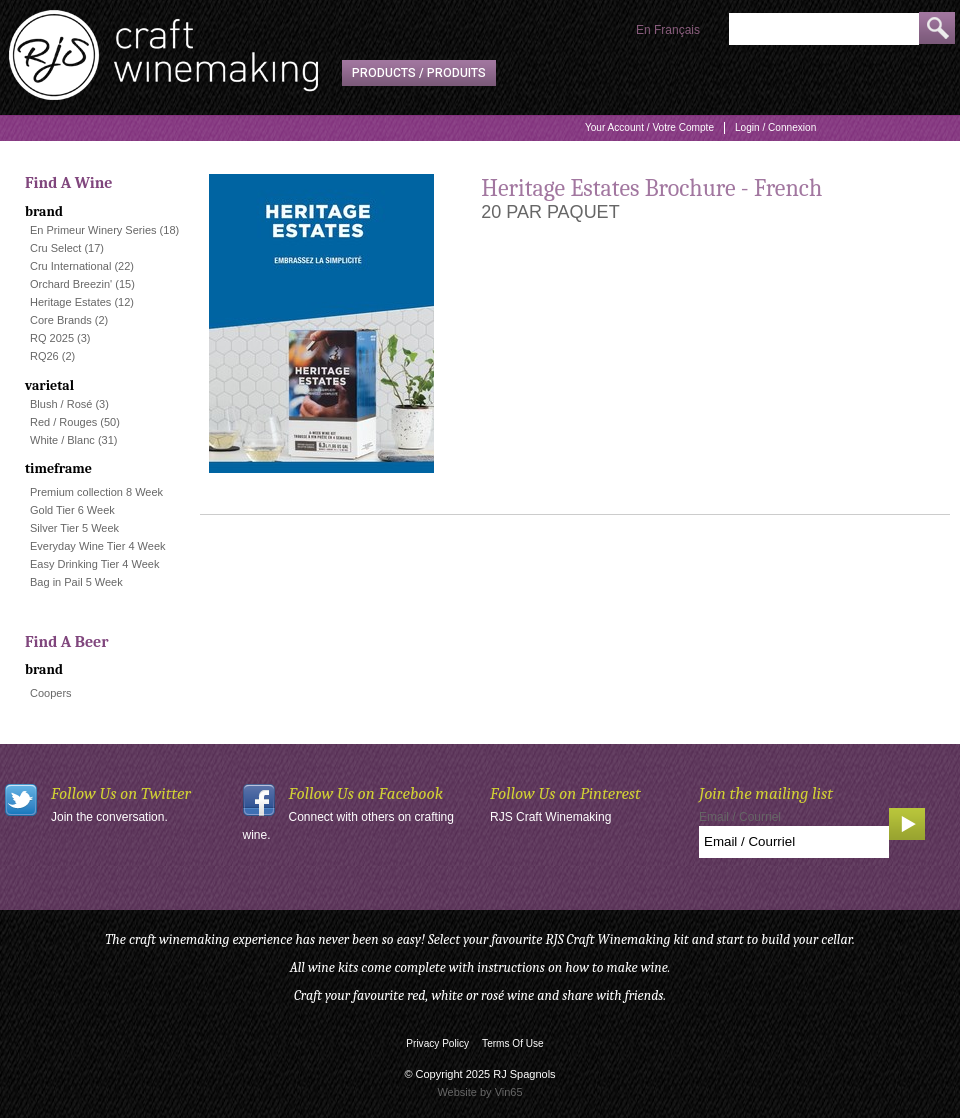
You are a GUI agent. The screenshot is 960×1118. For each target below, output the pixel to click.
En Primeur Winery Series (93, 230)
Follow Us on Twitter (121, 793)
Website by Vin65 (479, 1092)
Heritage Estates (70, 302)
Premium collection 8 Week (96, 492)
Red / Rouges (63, 422)
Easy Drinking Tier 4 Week (94, 564)
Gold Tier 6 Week (72, 510)
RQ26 (44, 356)
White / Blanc (62, 440)
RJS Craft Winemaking (550, 817)
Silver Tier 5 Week (74, 528)
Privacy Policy (437, 1043)
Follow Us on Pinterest (565, 793)
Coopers (51, 693)
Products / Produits (419, 73)
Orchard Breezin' (71, 284)
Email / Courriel (740, 817)
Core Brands (61, 320)
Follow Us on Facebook (366, 793)
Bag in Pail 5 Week (76, 582)
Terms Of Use (513, 1043)
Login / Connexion (775, 127)
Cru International (70, 266)
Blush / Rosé (61, 404)
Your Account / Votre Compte (649, 127)
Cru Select (55, 248)
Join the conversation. (109, 817)
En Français (668, 30)
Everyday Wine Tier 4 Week (98, 546)
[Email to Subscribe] (794, 842)
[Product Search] (824, 29)
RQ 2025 (52, 338)
